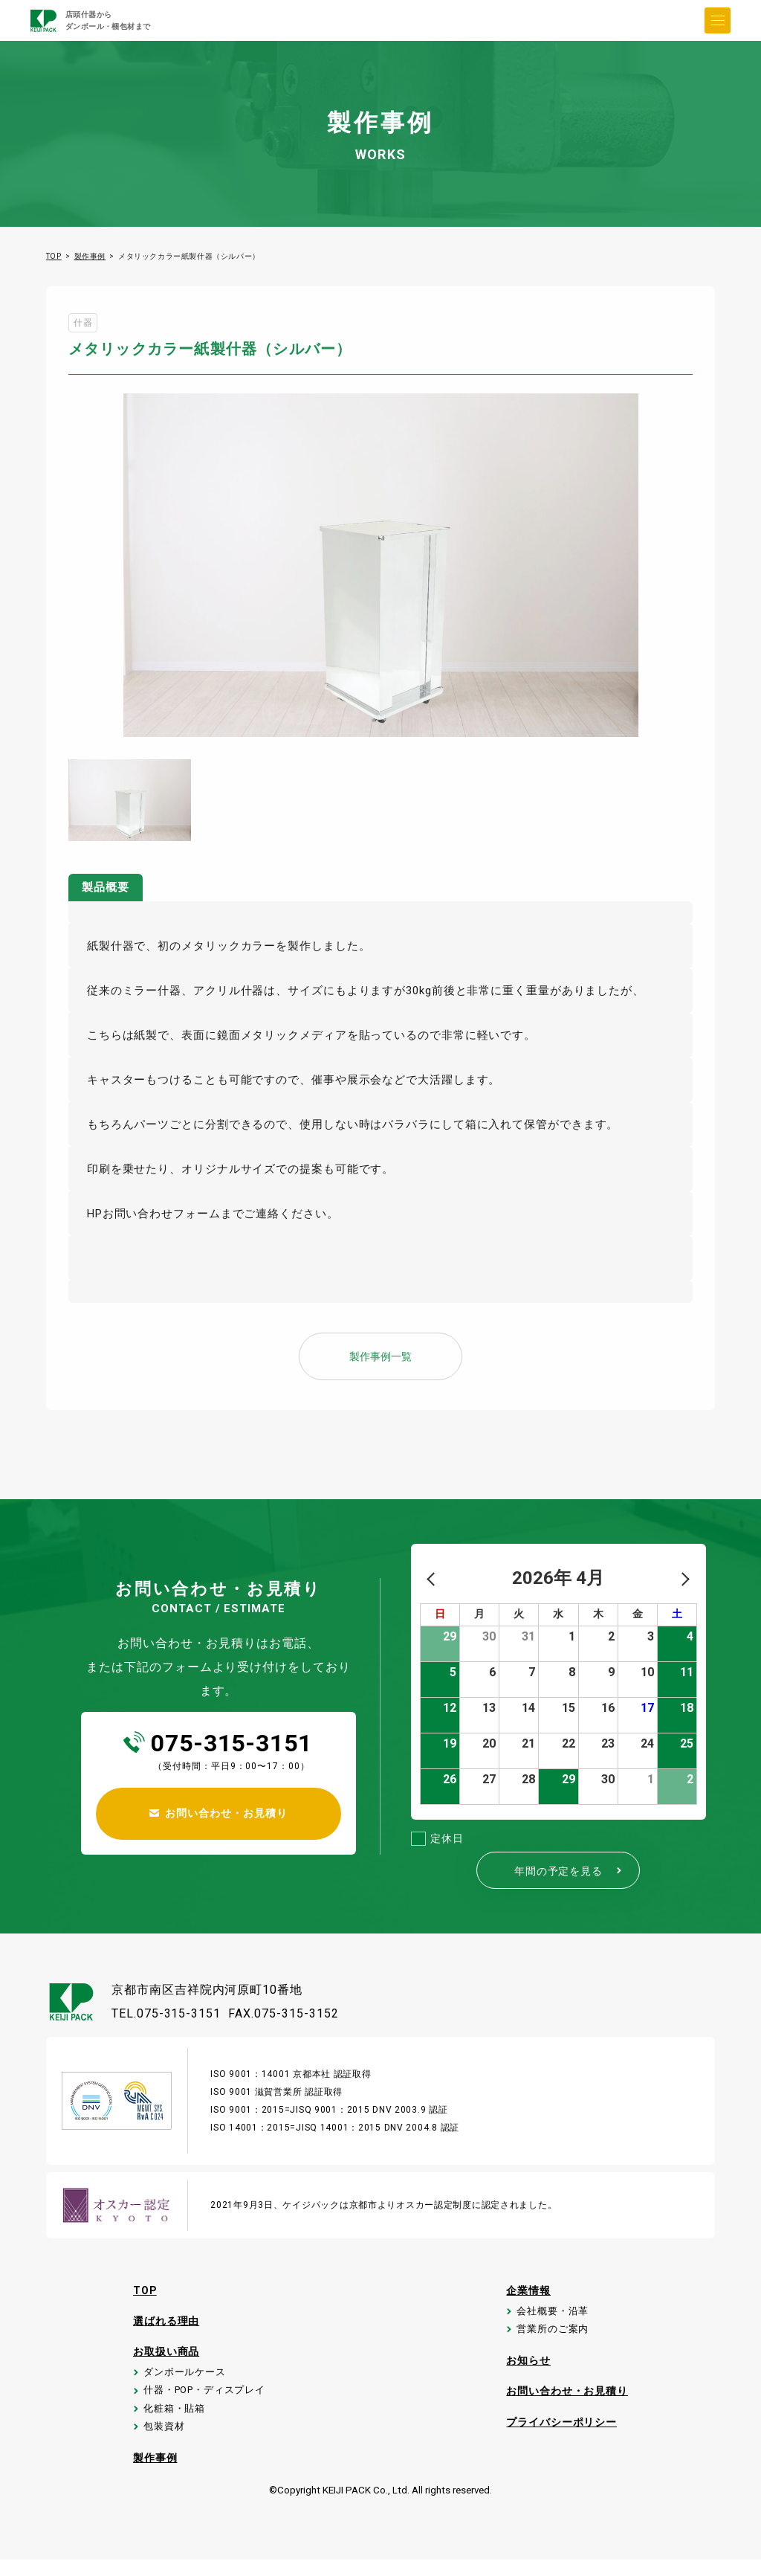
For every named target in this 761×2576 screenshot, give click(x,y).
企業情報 (527, 2291)
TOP (54, 256)
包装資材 (159, 2440)
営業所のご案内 (551, 2335)
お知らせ (527, 2368)
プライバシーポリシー (562, 2431)
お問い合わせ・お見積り (568, 2399)
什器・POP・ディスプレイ (204, 2398)
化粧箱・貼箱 (170, 2419)
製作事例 (90, 256)
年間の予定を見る (569, 1870)
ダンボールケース (182, 2377)
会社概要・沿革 (551, 2314)
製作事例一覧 (380, 1357)
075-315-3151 (232, 1743)
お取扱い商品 (163, 2354)
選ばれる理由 (163, 2323)
